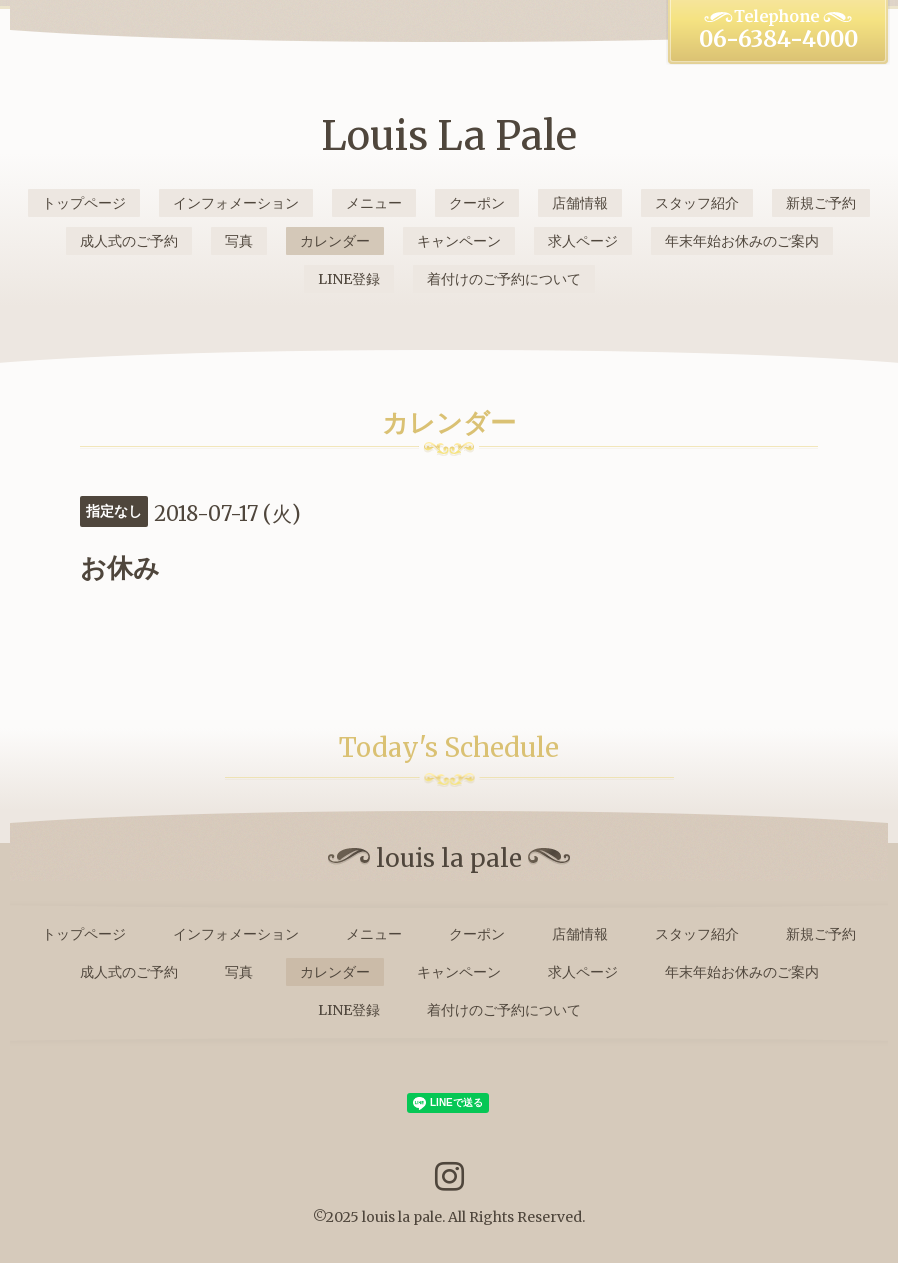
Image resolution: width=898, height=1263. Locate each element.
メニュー (374, 203)
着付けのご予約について (504, 279)
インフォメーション (236, 203)
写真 (239, 241)
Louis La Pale (449, 136)
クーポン (477, 203)
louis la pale (402, 1217)
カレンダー (335, 241)
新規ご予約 (821, 203)
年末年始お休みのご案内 (742, 241)
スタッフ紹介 (697, 203)
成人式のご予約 (129, 241)
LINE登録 (349, 279)
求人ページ (583, 241)
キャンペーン (459, 241)
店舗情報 (580, 203)
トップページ (84, 203)
